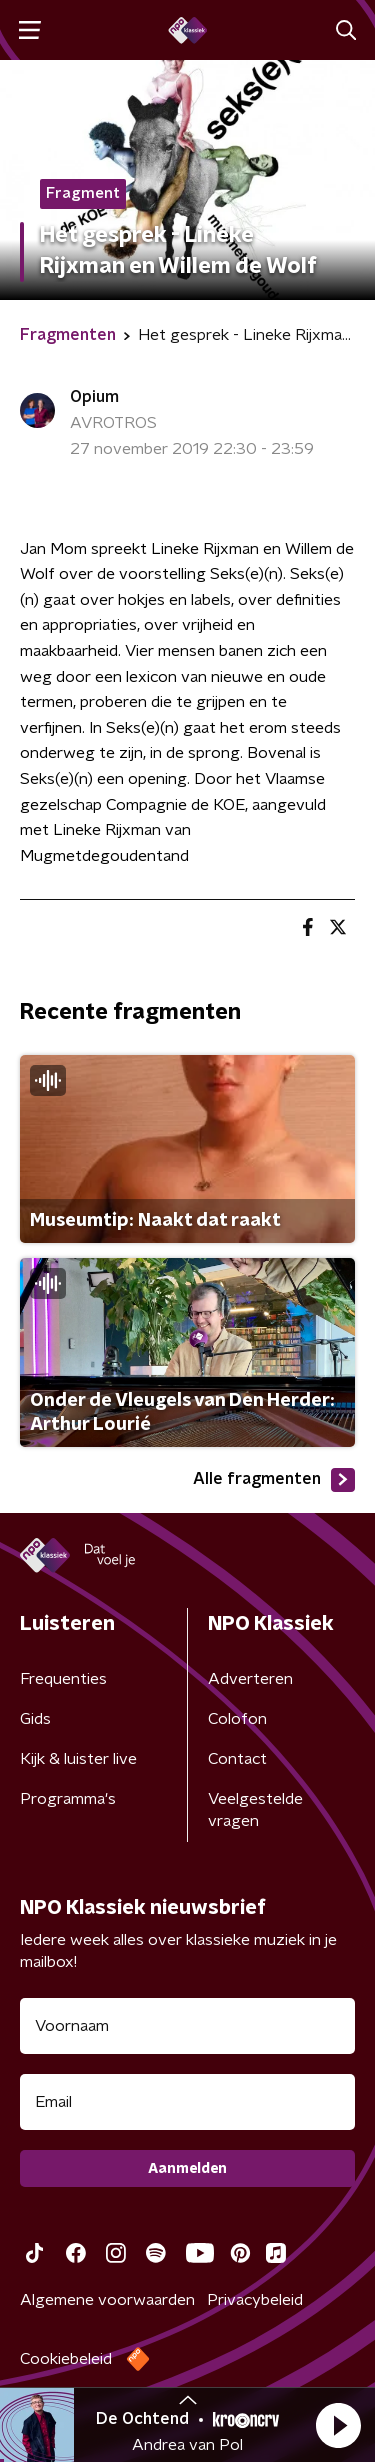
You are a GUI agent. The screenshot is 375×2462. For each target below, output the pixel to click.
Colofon (237, 1719)
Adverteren (250, 1679)
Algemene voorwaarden (107, 2300)
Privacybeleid (255, 2300)
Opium (94, 397)
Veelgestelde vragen (255, 1810)
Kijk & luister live (78, 1759)
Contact (237, 1759)
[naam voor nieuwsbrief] (187, 2026)
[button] (338, 2425)
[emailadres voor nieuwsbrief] (187, 2102)
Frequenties (63, 1679)
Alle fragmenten (274, 1480)
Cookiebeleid (66, 2359)
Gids (35, 1719)
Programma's (68, 1799)
